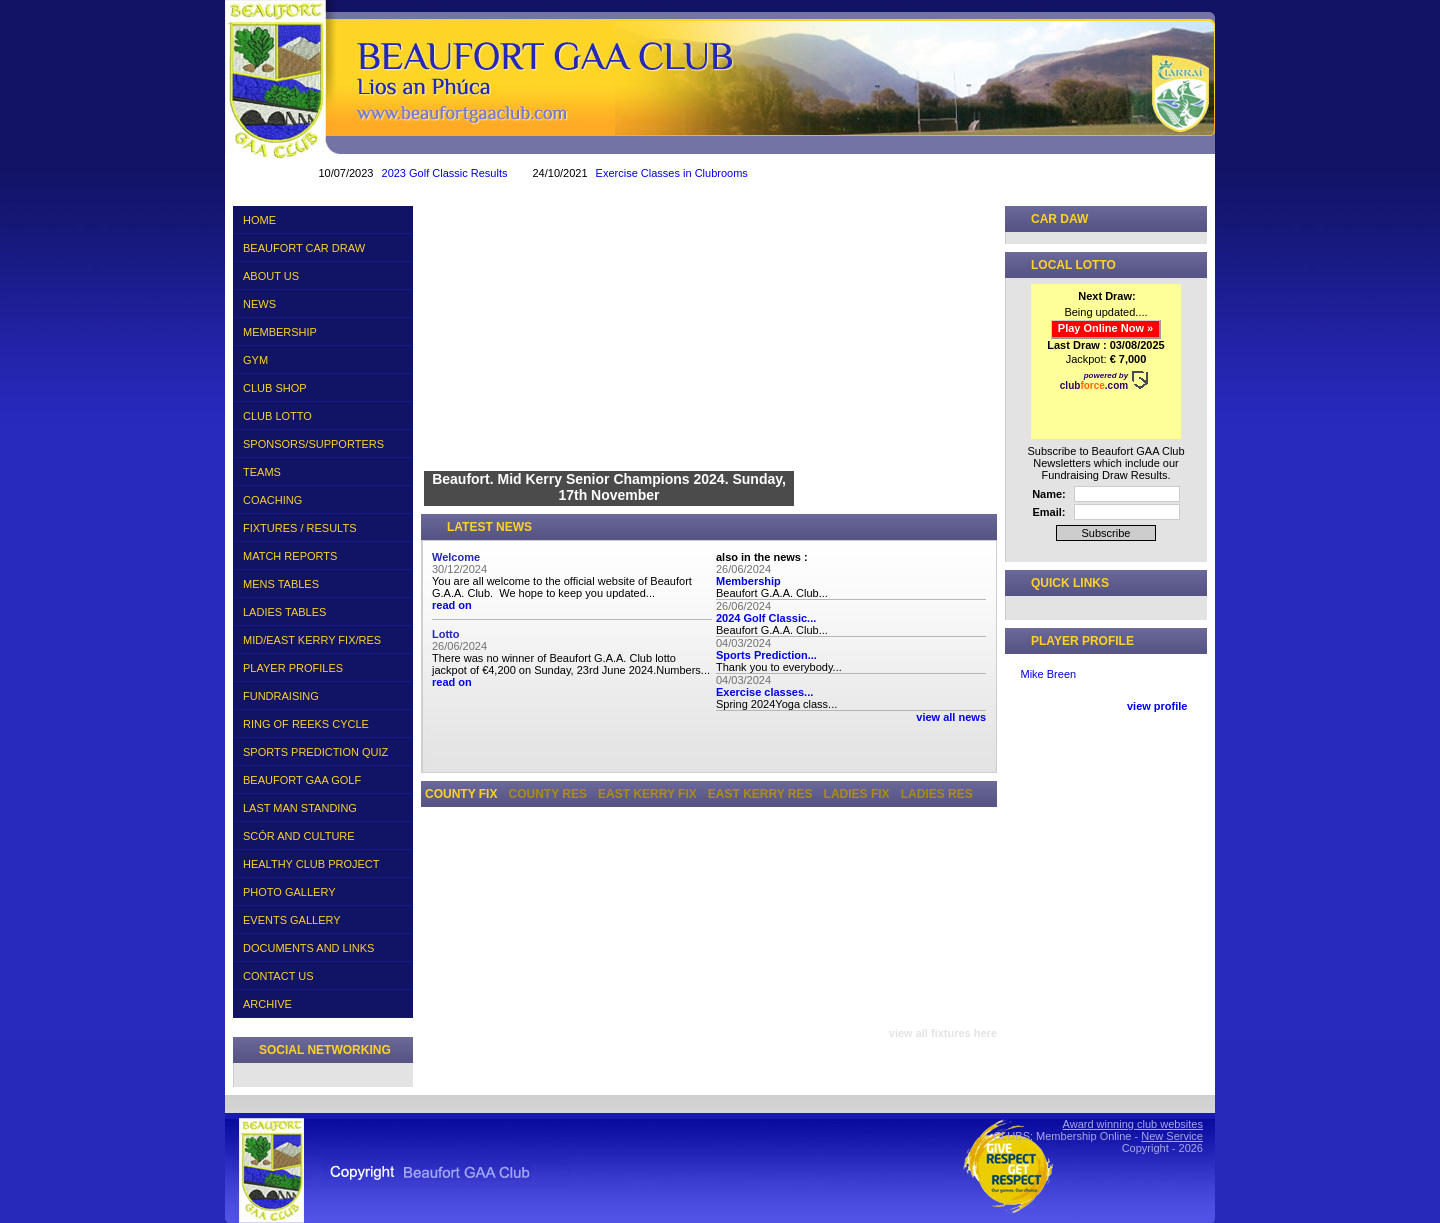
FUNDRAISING (281, 696)
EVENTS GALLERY (292, 920)
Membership (748, 581)
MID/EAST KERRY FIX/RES (320, 637)
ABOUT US (320, 273)
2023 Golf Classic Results (480, 173)
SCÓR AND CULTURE (299, 836)
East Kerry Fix (647, 794)
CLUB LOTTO (320, 413)
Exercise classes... (764, 692)
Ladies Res (937, 794)
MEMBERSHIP (280, 332)
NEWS (259, 304)
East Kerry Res (760, 794)
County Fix (461, 794)
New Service (1172, 1136)
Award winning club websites (1133, 1124)
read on (452, 605)
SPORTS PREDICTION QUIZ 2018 (315, 755)
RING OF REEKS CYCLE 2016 (320, 723)
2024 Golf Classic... (766, 618)
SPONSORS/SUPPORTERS (313, 444)
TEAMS (320, 469)
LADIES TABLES (320, 609)
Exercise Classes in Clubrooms (707, 173)
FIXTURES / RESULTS (320, 525)
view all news (951, 717)
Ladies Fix (857, 794)
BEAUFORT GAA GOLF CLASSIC (302, 783)
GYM (255, 360)
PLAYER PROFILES (293, 668)
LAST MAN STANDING (300, 808)
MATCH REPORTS (290, 556)
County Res (548, 794)
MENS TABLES (320, 581)
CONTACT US (278, 976)
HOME (259, 220)
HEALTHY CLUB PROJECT (311, 864)
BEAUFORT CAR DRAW (304, 248)
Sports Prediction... (766, 655)
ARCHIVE (320, 1001)
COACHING (272, 500)
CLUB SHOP (275, 388)
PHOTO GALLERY (289, 892)
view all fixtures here (943, 1033)
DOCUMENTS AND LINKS (308, 948)
